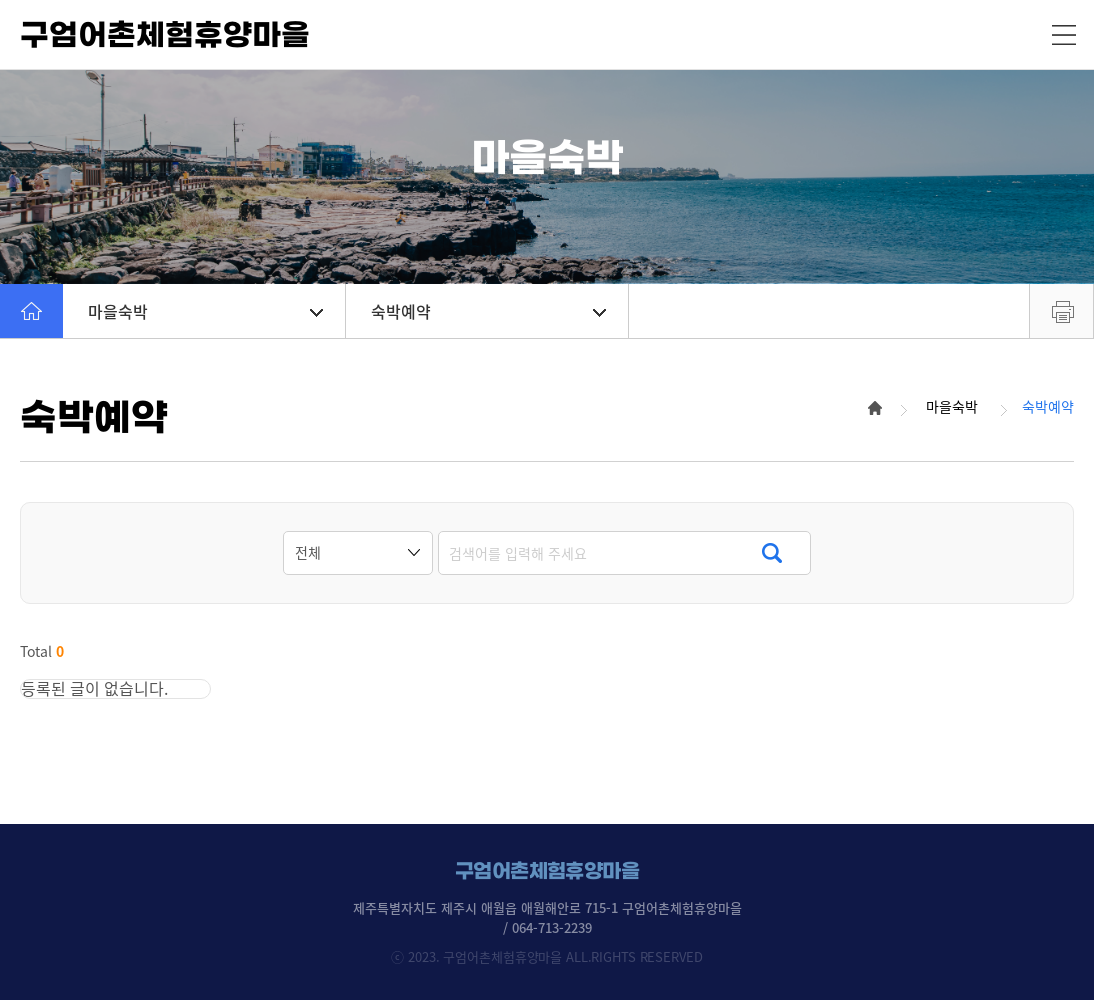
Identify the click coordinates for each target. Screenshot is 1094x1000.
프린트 (1061, 311)
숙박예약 (488, 311)
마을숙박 (205, 311)
